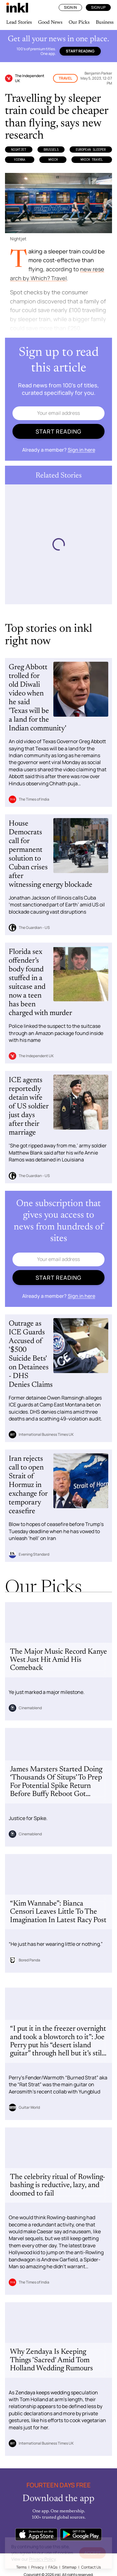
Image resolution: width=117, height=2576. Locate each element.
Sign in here (81, 449)
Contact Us (91, 2567)
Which (53, 159)
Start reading (80, 51)
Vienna (19, 159)
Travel (65, 78)
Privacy (37, 2567)
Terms (21, 2567)
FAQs (52, 2567)
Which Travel (91, 159)
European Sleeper (91, 149)
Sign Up (98, 7)
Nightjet (18, 149)
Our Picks (79, 22)
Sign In (70, 7)
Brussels (51, 149)
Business (105, 22)
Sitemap (69, 2567)
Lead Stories (19, 22)
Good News (50, 22)
